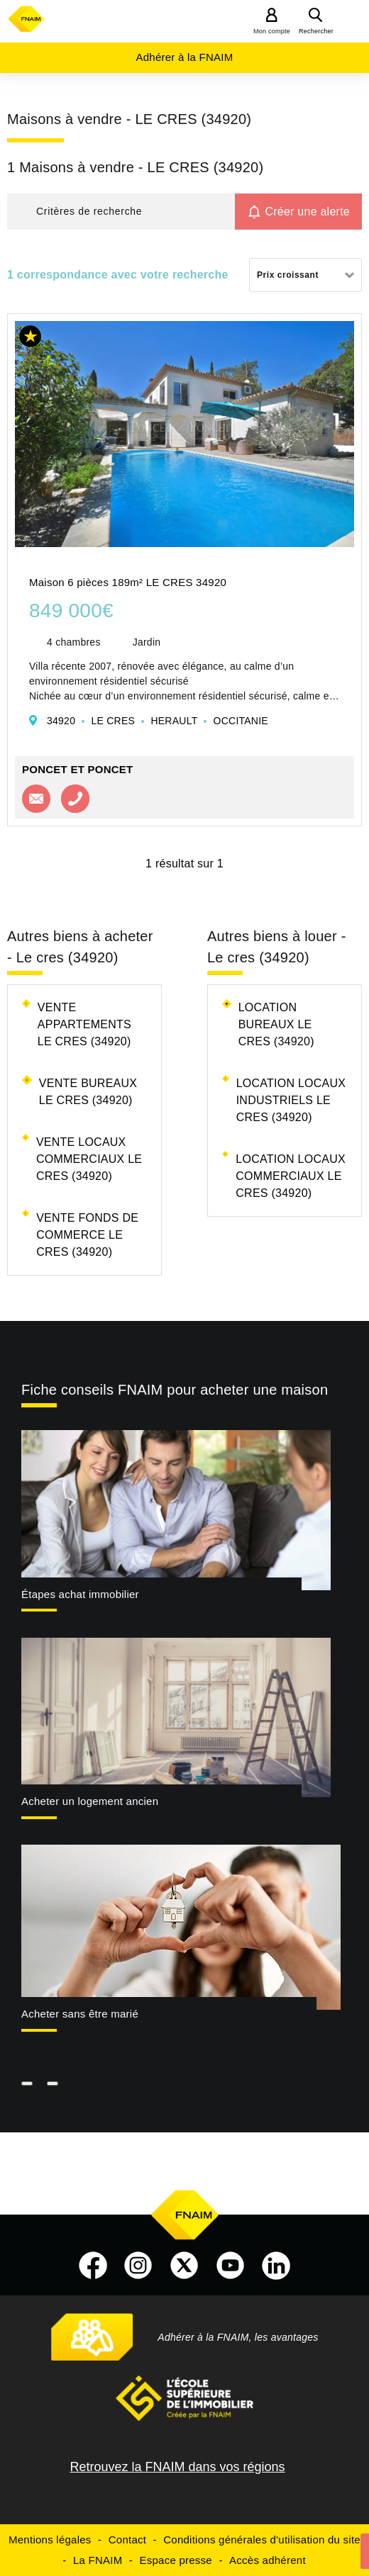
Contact (127, 2539)
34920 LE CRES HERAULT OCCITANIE (157, 720)
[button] (121, 211)
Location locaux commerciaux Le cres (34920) (291, 1176)
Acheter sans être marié (79, 2014)
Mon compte (271, 31)
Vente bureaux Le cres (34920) (88, 1091)
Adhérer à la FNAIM (184, 57)
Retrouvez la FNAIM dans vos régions (177, 2467)
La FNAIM (98, 2560)
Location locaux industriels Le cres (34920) (291, 1100)
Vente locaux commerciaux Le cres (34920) (89, 1159)
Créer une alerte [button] (307, 212)
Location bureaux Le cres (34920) (276, 1024)
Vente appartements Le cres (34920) (84, 1024)
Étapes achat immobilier (80, 1594)
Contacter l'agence (36, 798)
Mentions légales (50, 2539)
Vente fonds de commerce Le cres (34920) (87, 1235)
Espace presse (175, 2560)
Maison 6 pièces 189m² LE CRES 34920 (127, 582)
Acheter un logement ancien (89, 1801)
